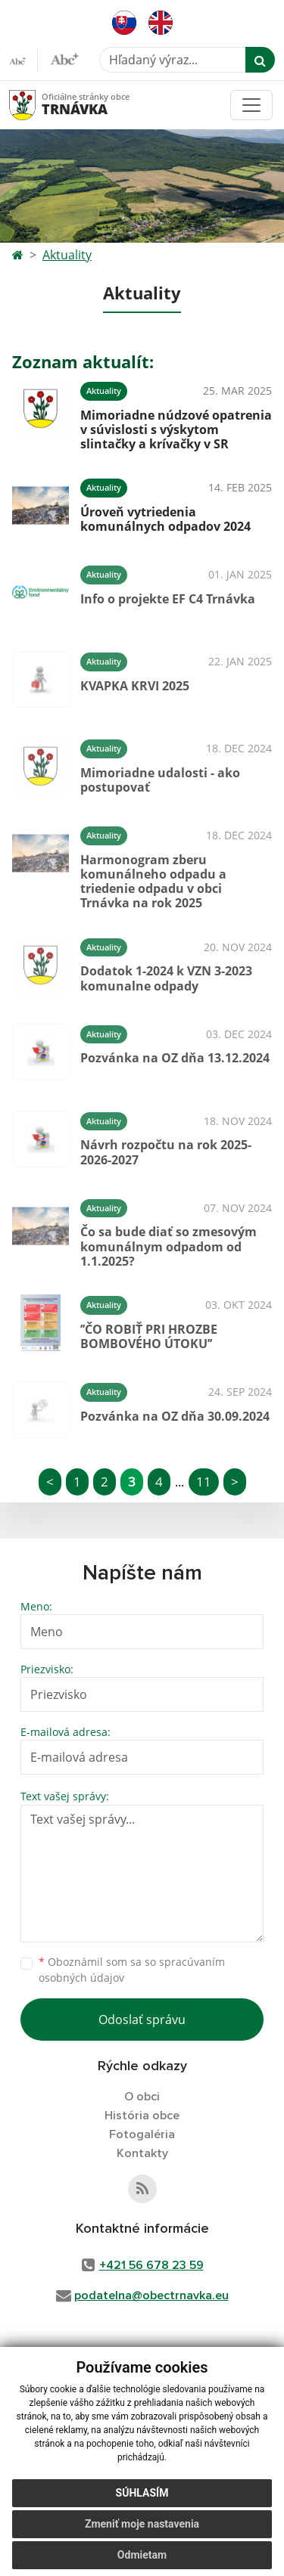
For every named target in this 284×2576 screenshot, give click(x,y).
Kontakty (142, 2153)
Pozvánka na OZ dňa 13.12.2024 (175, 1057)
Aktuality (67, 254)
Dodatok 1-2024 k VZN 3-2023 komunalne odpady (166, 978)
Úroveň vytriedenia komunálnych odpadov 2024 (165, 519)
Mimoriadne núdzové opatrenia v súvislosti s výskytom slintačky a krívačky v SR (176, 429)
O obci (142, 2097)
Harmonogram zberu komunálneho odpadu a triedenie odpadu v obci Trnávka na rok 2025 (153, 881)
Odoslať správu (142, 2019)
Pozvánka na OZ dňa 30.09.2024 (175, 1416)
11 (203, 1481)
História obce (142, 2115)
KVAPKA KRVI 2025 (134, 685)
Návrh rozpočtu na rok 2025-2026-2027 (165, 1151)
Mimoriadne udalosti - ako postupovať (160, 779)
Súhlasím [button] (142, 2493)
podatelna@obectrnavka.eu (151, 2295)
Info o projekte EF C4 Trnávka (167, 599)
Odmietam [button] (142, 2555)
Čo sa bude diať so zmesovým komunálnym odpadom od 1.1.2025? (168, 1246)
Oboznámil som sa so (132, 1969)
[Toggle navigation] (251, 105)
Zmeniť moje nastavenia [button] (142, 2524)
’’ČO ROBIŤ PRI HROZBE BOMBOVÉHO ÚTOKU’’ (148, 1336)
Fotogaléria (142, 2134)
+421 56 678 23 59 (151, 2265)
